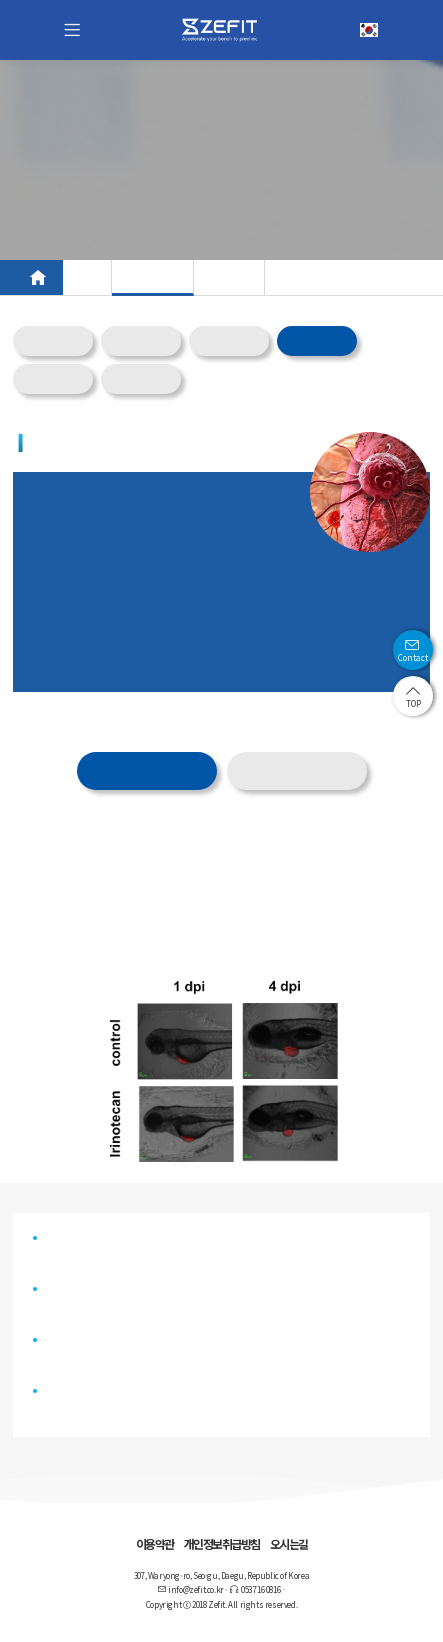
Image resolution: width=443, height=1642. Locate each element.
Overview (53, 341)
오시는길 (289, 1543)
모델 (87, 277)
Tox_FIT (141, 379)
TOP (413, 696)
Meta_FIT (229, 341)
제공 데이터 (146, 772)
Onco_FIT (317, 341)
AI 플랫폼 (229, 277)
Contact (413, 650)
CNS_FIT (141, 341)
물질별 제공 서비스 (297, 770)
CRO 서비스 (152, 277)
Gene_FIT (53, 379)
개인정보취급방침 (222, 1543)
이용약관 (155, 1543)
